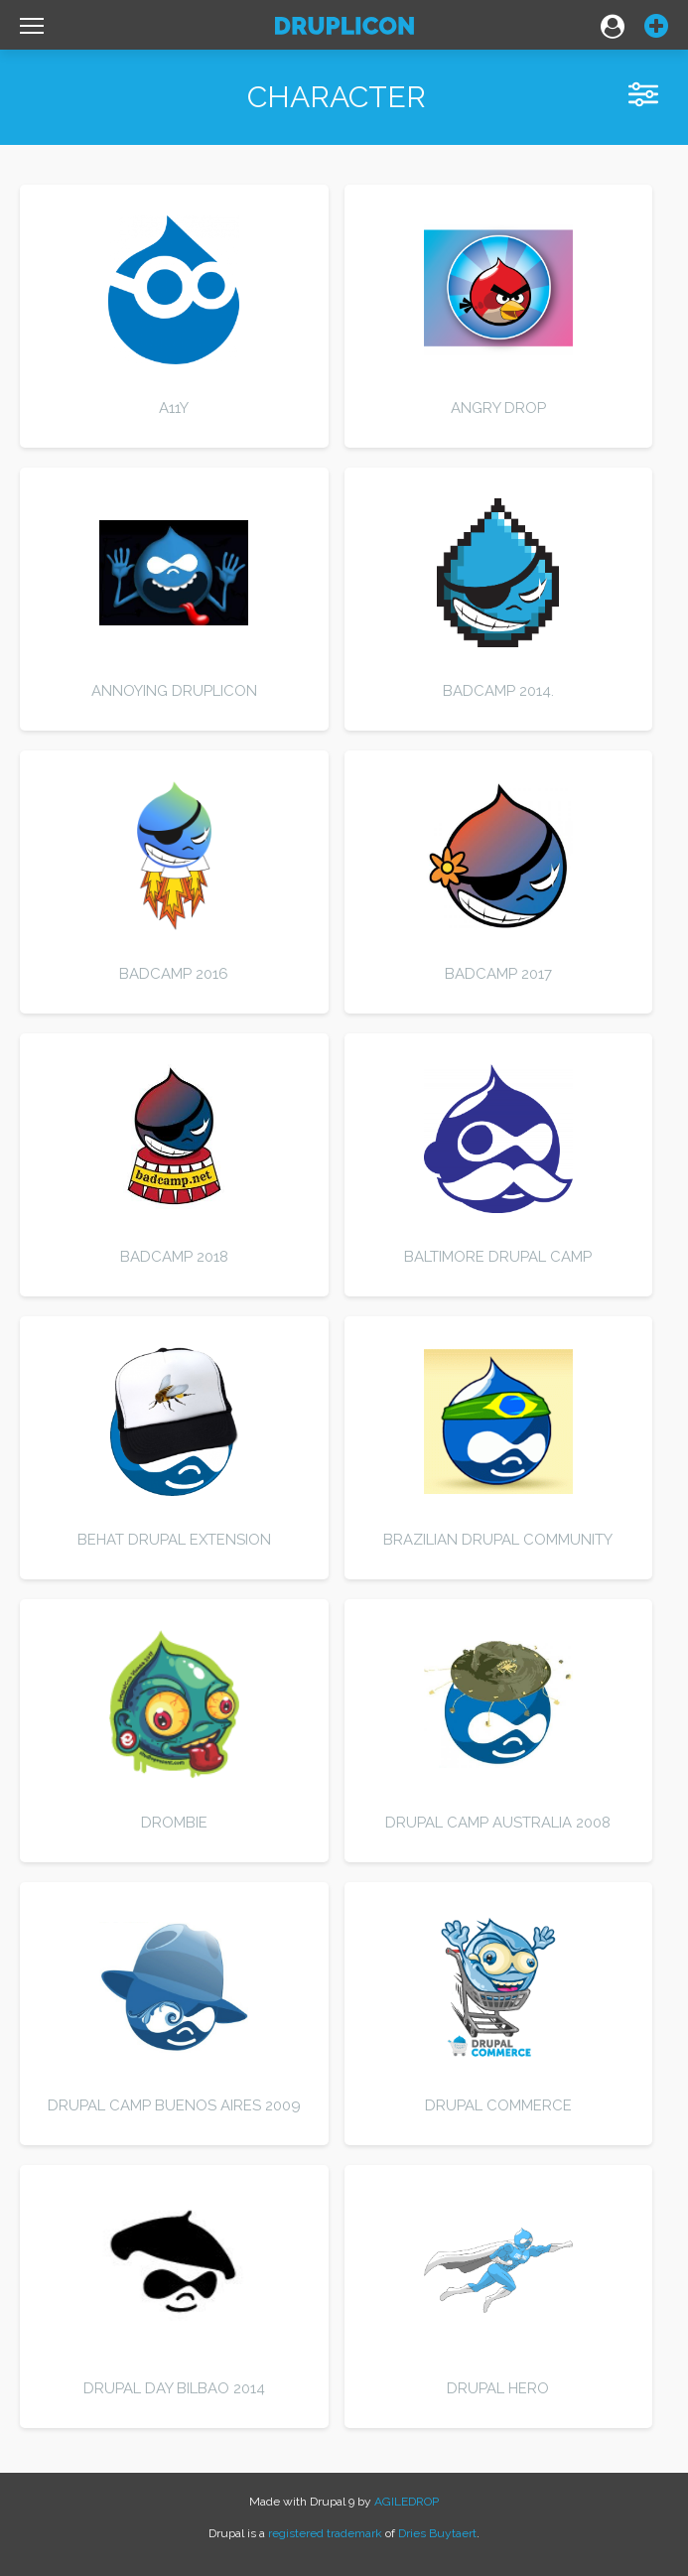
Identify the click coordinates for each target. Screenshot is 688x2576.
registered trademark (325, 2533)
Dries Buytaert (437, 2533)
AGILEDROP (406, 2501)
